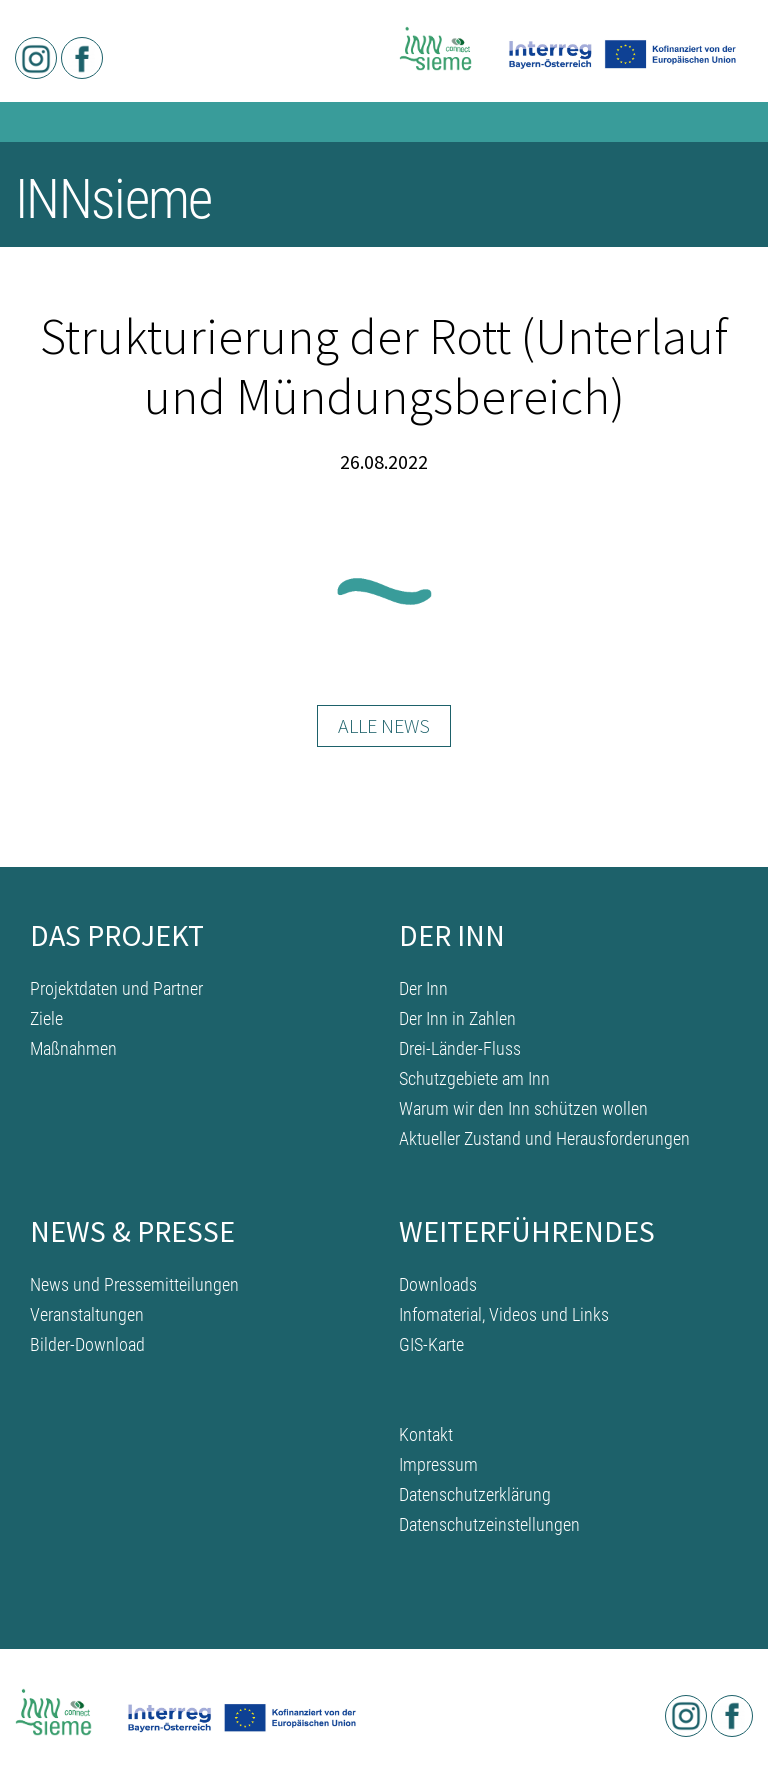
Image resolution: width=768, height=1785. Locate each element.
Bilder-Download (87, 1344)
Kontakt (426, 1434)
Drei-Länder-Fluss (460, 1048)
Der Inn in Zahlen (457, 1018)
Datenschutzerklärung (475, 1494)
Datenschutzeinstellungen (489, 1524)
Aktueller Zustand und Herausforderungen (544, 1138)
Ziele (46, 1018)
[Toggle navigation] (725, 203)
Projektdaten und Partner (116, 988)
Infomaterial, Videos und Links (504, 1314)
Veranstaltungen (87, 1314)
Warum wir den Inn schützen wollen (523, 1108)
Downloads (438, 1284)
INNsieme (113, 199)
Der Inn (423, 988)
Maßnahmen (73, 1048)
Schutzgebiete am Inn (474, 1078)
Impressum (438, 1464)
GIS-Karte (431, 1344)
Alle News (384, 725)
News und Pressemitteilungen (134, 1284)
